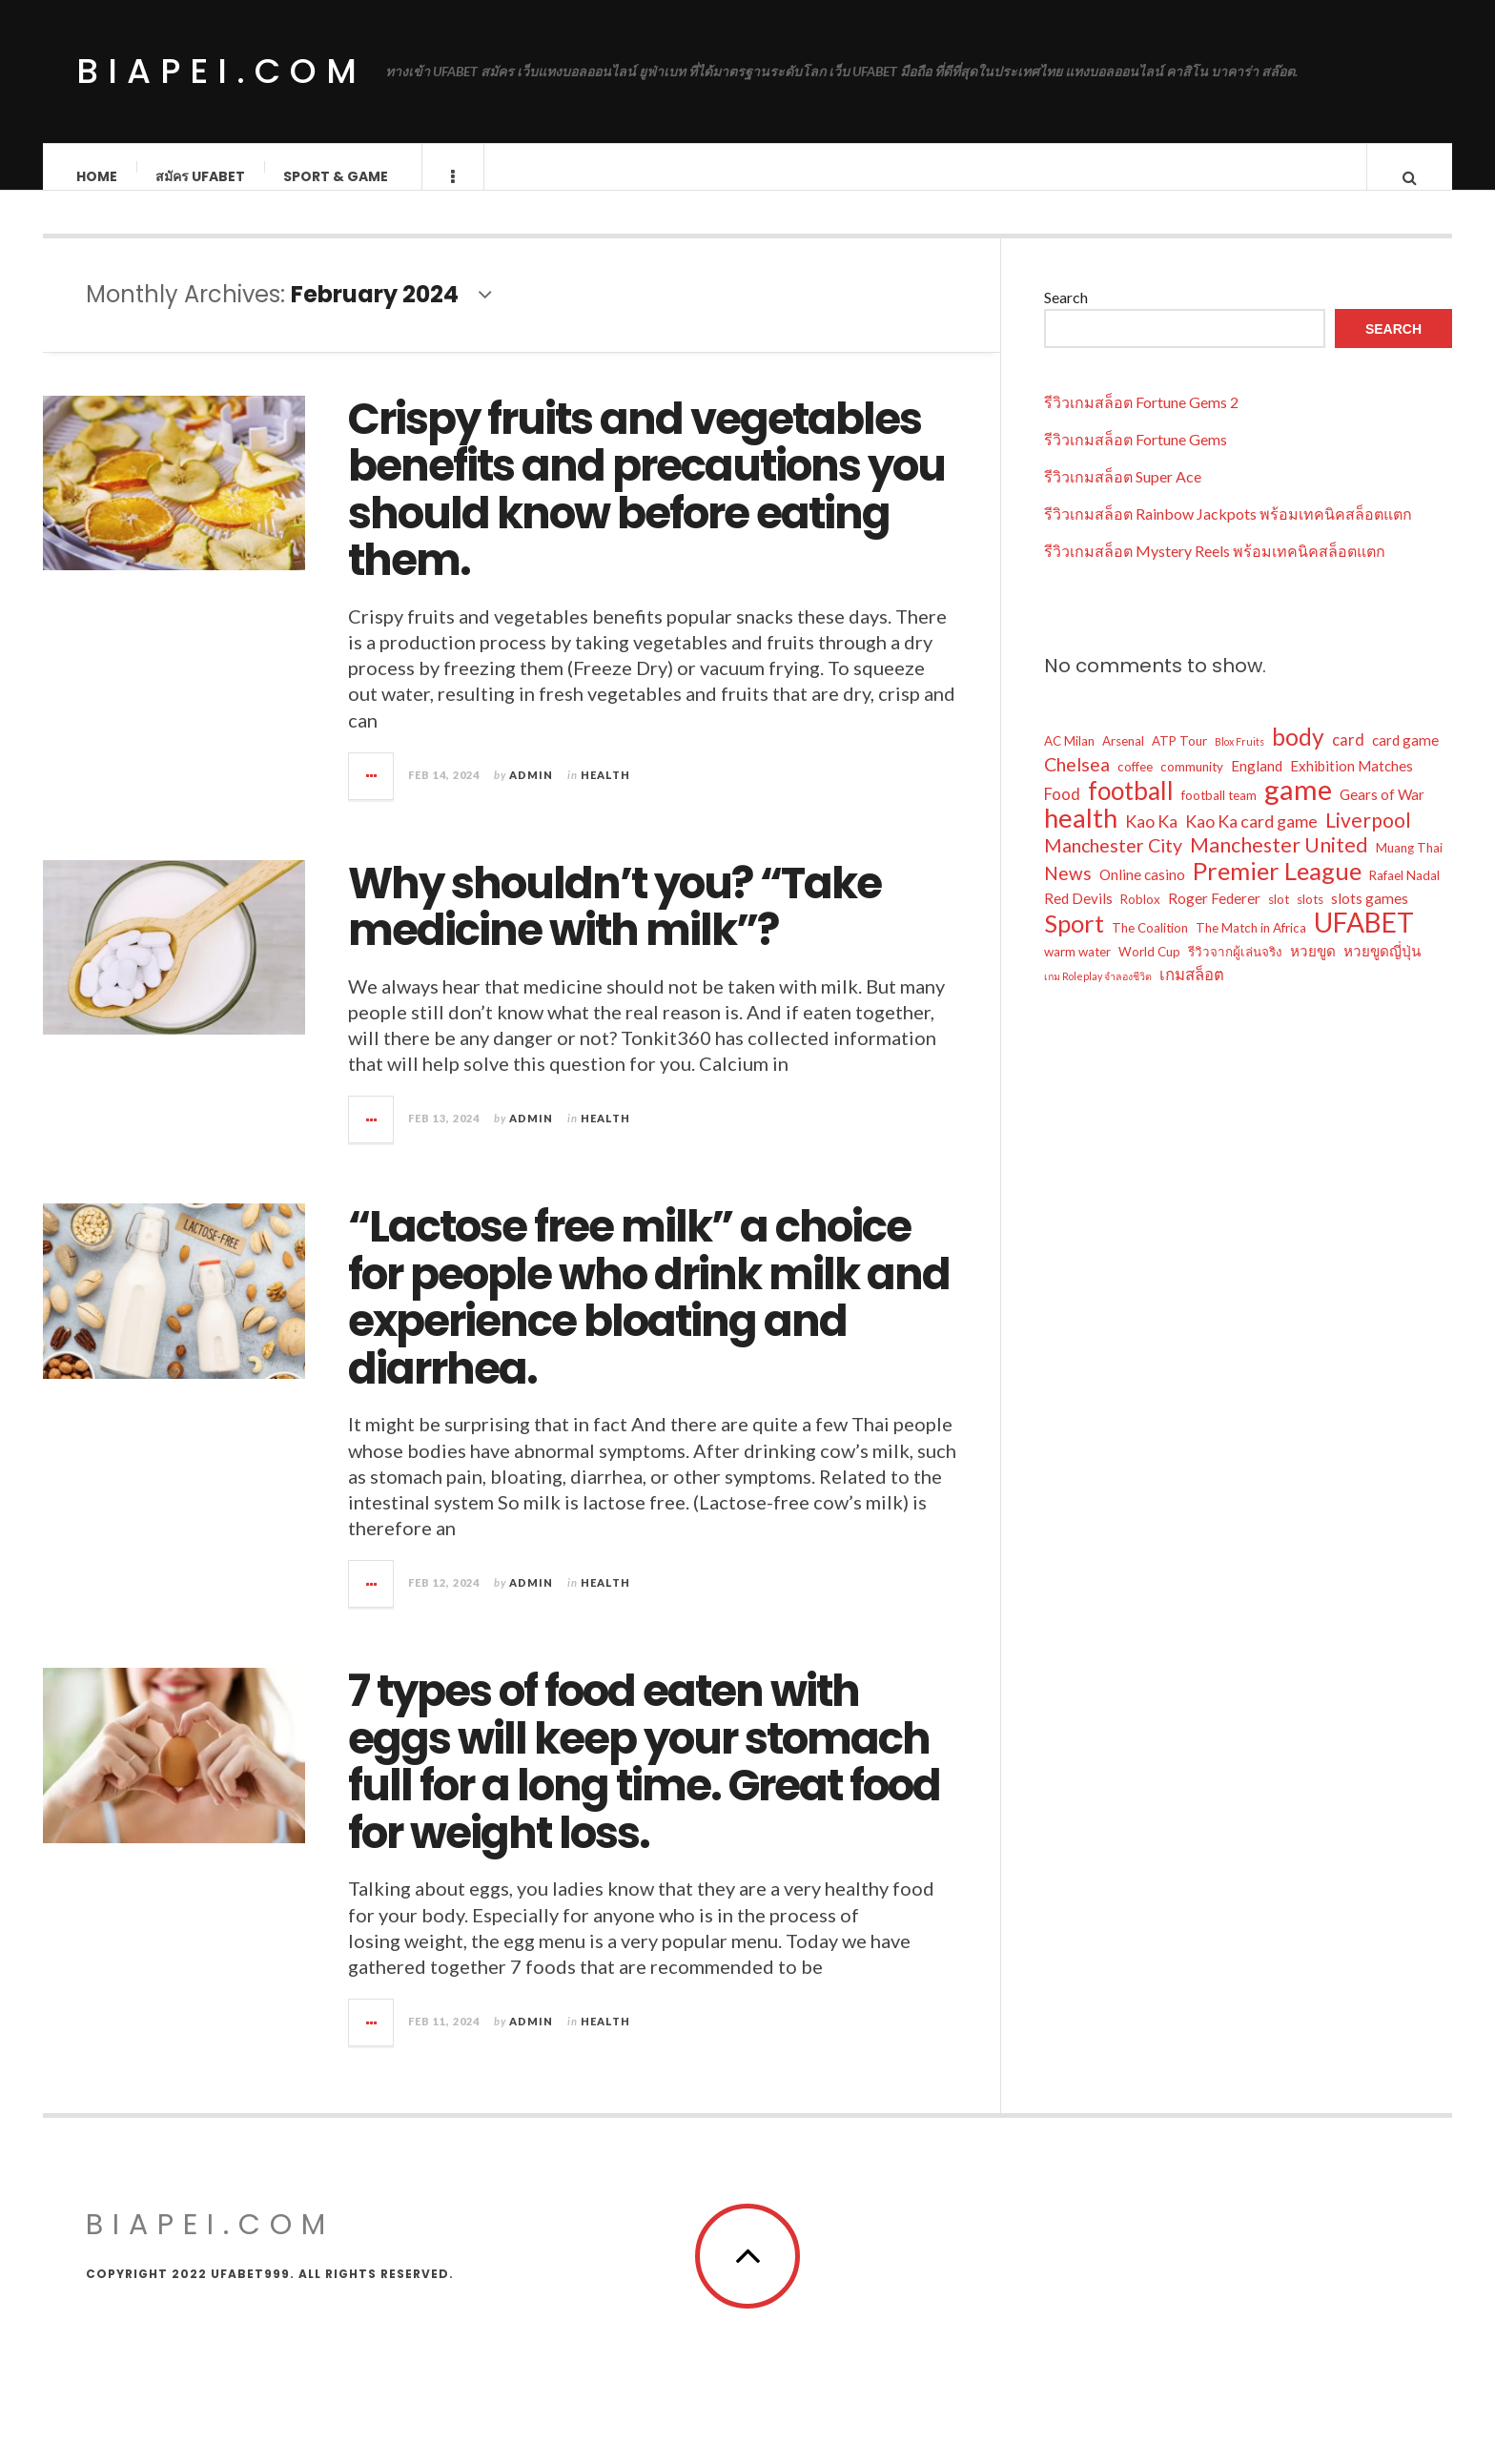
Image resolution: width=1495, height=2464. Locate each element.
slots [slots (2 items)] (1310, 918)
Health (605, 794)
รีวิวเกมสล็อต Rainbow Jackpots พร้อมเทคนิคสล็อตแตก (1228, 533)
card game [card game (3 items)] (1405, 759)
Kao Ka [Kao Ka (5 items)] (1151, 840)
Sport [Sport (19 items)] (1074, 942)
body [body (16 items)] (1298, 756)
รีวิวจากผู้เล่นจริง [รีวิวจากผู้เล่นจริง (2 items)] (1235, 970)
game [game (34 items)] (1298, 808)
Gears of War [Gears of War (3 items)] (1382, 813)
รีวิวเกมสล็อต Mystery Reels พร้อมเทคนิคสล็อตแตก (1214, 570)
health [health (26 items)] (1080, 837)
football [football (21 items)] (1131, 809)
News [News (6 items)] (1068, 892)
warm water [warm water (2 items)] (1077, 970)
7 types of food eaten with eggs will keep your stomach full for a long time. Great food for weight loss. (644, 1781)
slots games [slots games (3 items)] (1369, 917)
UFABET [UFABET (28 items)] (1364, 941)
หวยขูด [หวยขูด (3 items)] (1313, 969)
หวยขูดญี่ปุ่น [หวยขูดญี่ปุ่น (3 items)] (1382, 969)
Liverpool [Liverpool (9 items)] (1368, 839)
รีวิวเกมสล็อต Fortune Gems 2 (1141, 421)
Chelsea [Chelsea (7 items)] (1077, 783)
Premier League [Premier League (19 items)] (1277, 889)
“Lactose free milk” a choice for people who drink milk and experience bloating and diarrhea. (649, 1317)
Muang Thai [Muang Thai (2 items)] (1409, 866)
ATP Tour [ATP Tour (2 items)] (1179, 760)
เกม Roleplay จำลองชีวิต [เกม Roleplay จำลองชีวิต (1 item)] (1098, 995)
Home (97, 176)
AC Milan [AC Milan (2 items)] (1069, 760)
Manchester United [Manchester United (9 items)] (1279, 863)
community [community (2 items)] (1191, 785)
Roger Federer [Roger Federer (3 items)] (1214, 917)
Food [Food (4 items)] (1062, 813)
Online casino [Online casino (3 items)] (1142, 893)
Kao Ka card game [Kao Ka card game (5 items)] (1251, 840)
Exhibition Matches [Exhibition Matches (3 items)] (1351, 784)
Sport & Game (336, 176)
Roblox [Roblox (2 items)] (1140, 918)
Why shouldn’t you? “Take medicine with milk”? (614, 926)
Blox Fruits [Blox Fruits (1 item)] (1239, 760)
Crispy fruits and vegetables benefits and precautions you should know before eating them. (646, 509)
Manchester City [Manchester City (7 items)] (1113, 864)
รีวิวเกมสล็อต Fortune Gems (1135, 458)
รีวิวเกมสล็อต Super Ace (1122, 495)
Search (1066, 316)
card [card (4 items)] (1348, 759)
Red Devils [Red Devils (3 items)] (1078, 917)
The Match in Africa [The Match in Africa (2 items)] (1251, 947)
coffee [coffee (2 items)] (1135, 785)
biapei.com (221, 71)
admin (531, 794)
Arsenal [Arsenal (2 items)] (1123, 760)
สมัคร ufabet (201, 176)
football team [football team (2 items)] (1219, 814)
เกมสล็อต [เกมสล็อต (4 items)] (1191, 993)
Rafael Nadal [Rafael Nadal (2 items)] (1404, 894)
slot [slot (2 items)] (1278, 918)
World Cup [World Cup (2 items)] (1149, 970)
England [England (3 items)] (1256, 784)
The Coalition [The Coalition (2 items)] (1150, 947)
